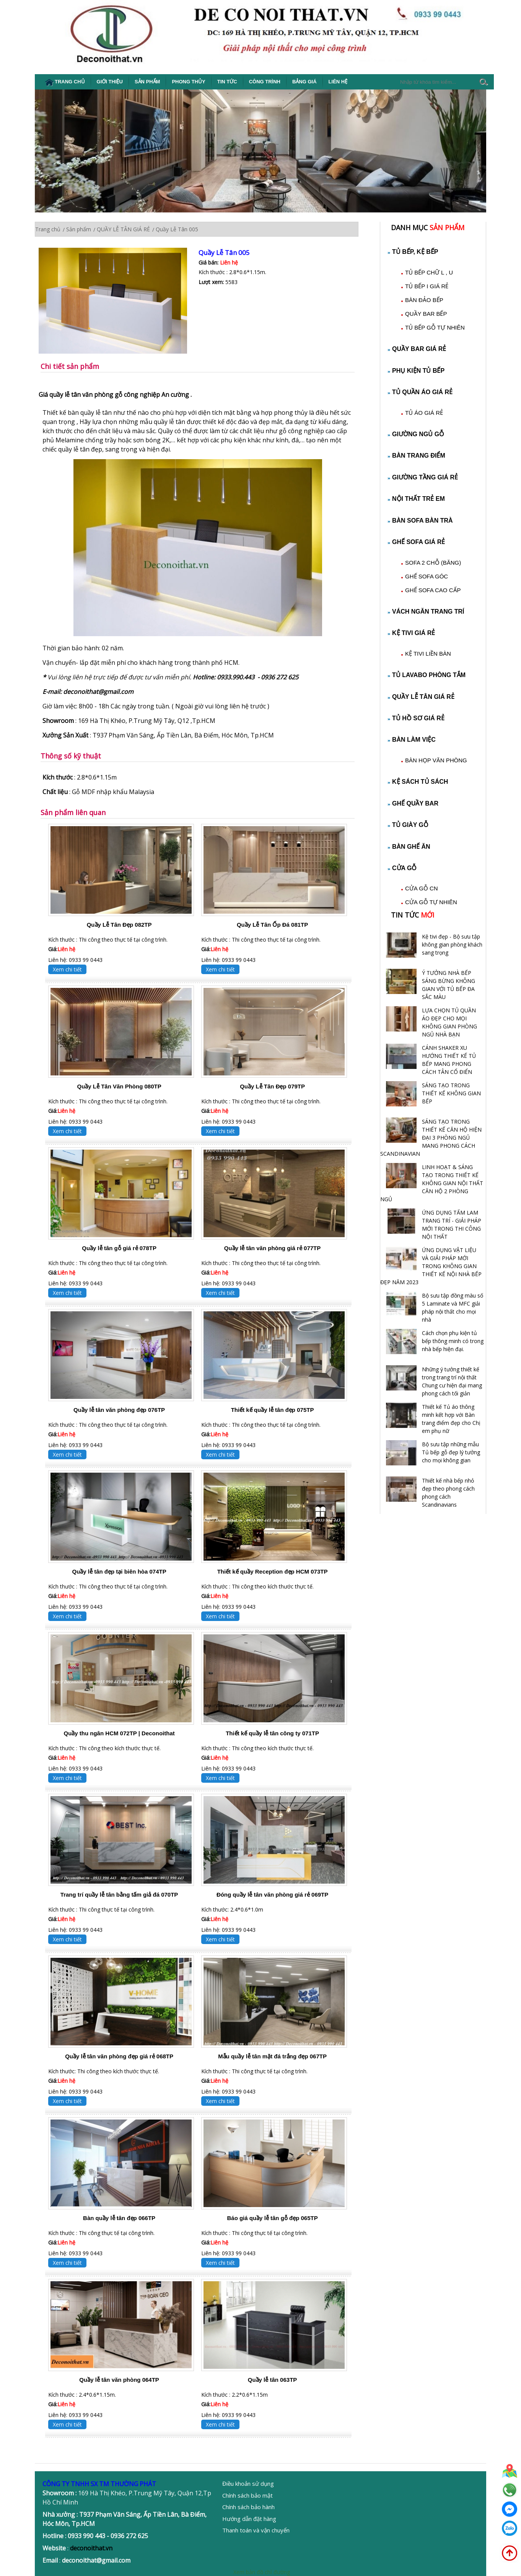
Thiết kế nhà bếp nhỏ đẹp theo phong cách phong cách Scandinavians (448, 1492)
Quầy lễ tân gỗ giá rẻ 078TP (119, 1248)
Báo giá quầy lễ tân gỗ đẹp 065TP (272, 2218)
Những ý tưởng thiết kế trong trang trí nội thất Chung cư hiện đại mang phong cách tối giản (452, 1381)
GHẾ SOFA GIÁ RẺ (416, 542)
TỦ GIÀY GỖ (408, 825)
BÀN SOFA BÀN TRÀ (420, 520)
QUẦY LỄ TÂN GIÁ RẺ (421, 697)
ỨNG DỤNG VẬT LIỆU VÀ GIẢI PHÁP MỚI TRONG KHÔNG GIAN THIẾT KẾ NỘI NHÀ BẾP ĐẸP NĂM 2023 (431, 1266)
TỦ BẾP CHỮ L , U (429, 272)
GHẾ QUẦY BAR (413, 803)
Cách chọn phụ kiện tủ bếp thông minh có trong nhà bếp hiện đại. (453, 1341)
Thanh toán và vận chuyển (256, 2530)
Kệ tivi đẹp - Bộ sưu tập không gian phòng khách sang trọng (452, 944)
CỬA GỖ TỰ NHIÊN (431, 902)
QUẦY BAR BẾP (426, 313)
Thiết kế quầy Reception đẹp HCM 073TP (272, 1571)
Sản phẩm (147, 81)
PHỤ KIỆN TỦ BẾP (416, 370)
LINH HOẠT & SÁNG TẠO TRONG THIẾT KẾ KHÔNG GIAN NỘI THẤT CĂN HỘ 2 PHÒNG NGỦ (431, 1183)
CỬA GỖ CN (421, 888)
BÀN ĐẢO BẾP (424, 300)
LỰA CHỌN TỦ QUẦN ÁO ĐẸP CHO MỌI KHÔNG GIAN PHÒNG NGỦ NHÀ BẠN (449, 1022)
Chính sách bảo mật (247, 2495)
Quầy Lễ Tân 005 (224, 252)
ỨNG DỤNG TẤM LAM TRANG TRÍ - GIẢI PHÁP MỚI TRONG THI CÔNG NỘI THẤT (451, 1224)
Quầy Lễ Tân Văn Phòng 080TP (119, 1086)
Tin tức (227, 81)
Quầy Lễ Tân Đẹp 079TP (272, 1086)
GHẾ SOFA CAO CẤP (433, 590)
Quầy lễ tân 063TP (272, 2379)
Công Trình (264, 81)
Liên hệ (338, 81)
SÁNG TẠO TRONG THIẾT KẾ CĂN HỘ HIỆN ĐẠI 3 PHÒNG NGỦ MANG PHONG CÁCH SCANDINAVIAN (431, 1137)
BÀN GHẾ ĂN (409, 846)
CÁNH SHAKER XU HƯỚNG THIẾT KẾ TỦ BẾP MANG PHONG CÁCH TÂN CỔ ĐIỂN (449, 1059)
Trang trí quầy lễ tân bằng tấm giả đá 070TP (119, 1894)
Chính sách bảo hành (248, 2507)
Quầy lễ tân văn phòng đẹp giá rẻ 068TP (119, 2056)
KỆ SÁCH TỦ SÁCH (418, 781)
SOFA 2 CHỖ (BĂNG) (433, 562)
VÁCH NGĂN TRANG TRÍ (426, 611)
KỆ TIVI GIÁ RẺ (411, 633)
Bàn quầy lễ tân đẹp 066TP (119, 2218)
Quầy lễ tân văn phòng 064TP (119, 2379)
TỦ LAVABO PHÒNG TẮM (427, 675)
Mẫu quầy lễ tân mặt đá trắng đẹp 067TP (272, 2056)
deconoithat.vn (91, 2548)
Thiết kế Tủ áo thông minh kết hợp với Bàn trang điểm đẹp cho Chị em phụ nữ (451, 1418)
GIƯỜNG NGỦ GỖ (416, 434)
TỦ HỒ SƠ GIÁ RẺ (416, 718)
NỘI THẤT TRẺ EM (416, 498)
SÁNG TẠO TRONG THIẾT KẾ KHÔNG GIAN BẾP (451, 1093)
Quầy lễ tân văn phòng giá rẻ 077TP (272, 1248)
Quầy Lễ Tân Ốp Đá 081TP (272, 924)
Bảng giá (304, 81)
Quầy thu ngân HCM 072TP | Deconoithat (118, 1733)
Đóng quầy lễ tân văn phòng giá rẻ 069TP (272, 1894)
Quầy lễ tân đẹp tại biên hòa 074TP (119, 1571)
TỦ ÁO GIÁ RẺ (424, 412)
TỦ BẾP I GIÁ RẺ (426, 286)
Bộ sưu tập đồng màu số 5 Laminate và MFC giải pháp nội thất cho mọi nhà (452, 1307)
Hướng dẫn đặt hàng (249, 2518)
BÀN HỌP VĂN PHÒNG (436, 760)
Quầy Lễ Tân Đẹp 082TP (119, 924)
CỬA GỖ (402, 868)
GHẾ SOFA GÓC (426, 576)
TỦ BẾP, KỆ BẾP (413, 252)
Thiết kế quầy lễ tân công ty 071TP (272, 1733)
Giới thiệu (110, 81)
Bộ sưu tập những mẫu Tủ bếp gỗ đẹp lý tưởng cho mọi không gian (451, 1452)
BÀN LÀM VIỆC (412, 739)
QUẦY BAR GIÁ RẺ (417, 349)
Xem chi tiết (67, 969)
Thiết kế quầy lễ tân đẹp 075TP (272, 1410)
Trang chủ (64, 81)
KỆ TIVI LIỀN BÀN (428, 653)
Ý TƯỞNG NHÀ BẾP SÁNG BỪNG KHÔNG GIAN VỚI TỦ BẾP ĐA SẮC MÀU (448, 985)
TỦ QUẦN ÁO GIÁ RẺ (420, 392)
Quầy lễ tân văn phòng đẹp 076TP (119, 1410)
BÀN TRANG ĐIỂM (416, 455)
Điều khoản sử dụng (248, 2483)
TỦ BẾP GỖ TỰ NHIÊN (435, 327)
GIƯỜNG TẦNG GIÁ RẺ (423, 477)
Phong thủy (188, 81)
